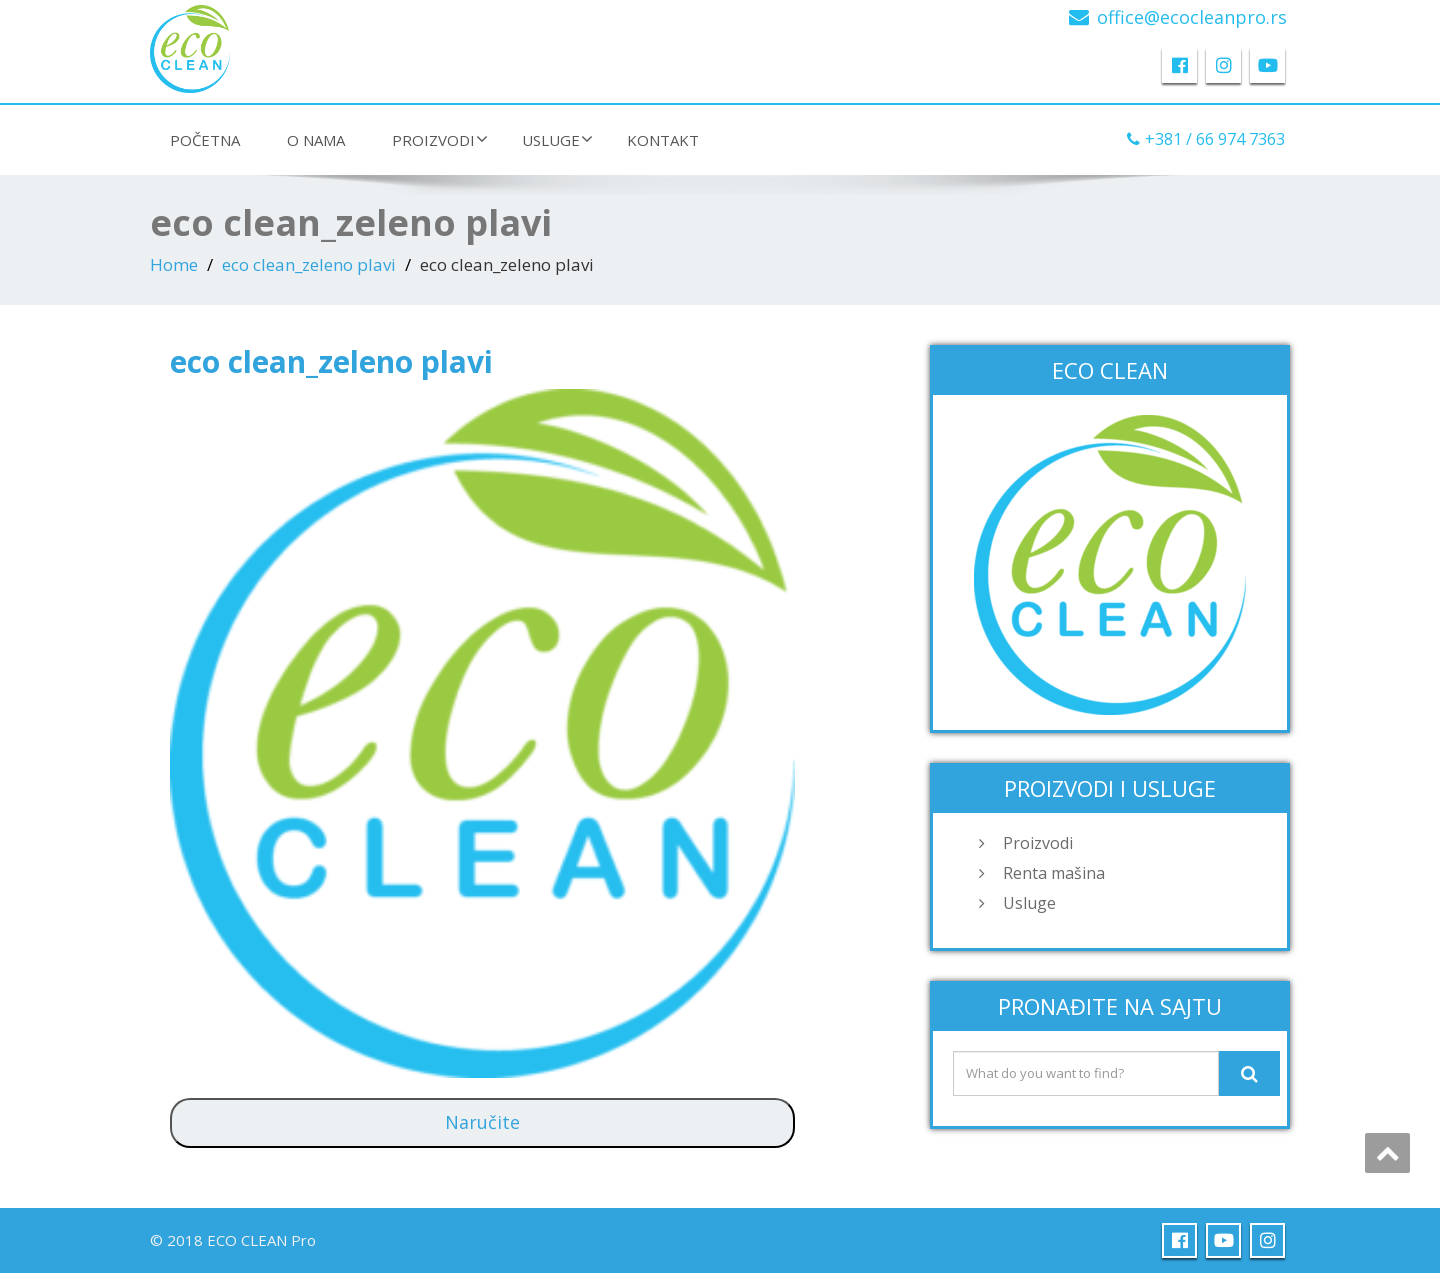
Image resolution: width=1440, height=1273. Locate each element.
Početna (205, 140)
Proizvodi (440, 140)
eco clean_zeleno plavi (309, 264)
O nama (316, 140)
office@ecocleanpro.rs (1192, 17)
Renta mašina (1054, 873)
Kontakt (663, 140)
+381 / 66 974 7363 (1215, 139)
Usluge (557, 140)
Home (174, 264)
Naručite (482, 1122)
